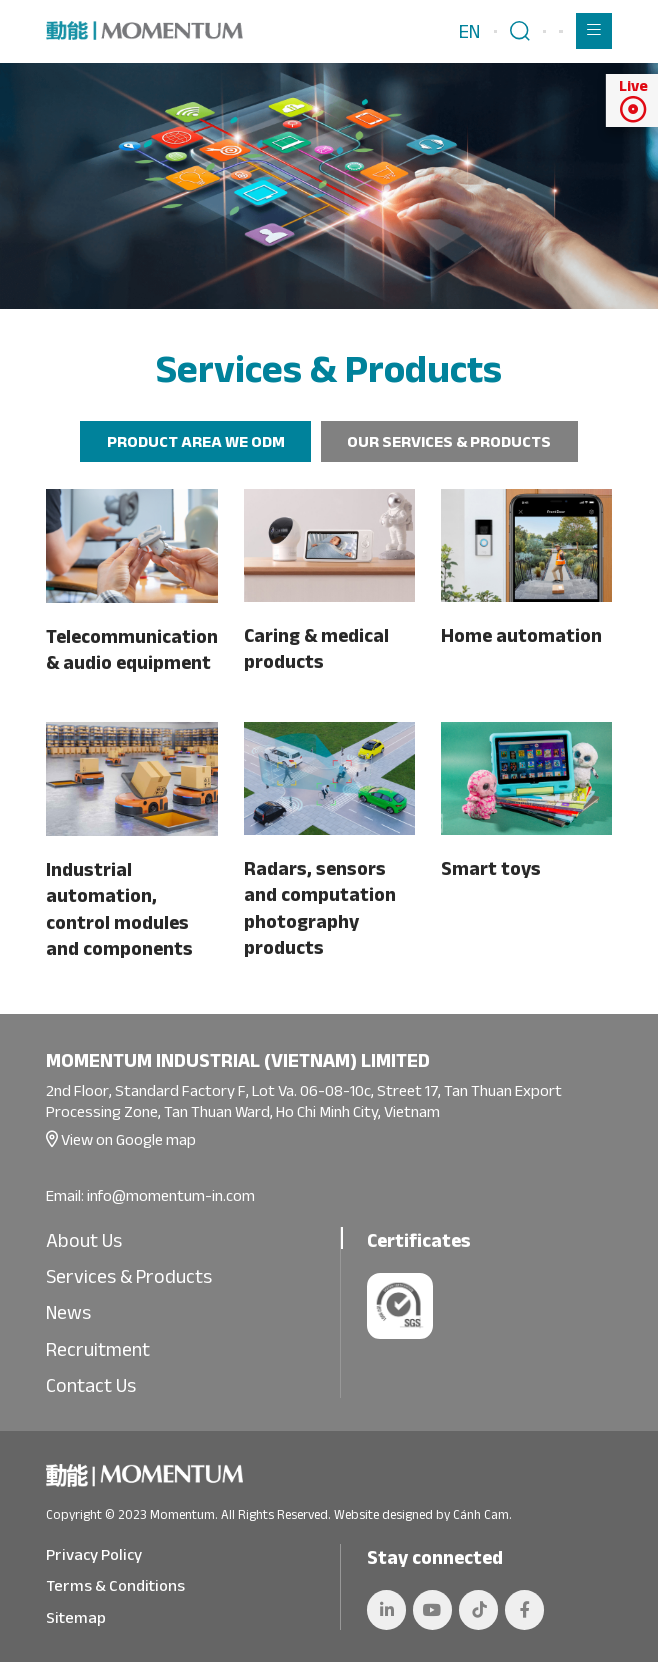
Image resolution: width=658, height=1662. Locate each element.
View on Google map (127, 1139)
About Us (84, 1240)
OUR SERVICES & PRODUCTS (449, 441)
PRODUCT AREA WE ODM (196, 441)
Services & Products (129, 1276)
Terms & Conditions (115, 1585)
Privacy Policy (94, 1554)
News (68, 1312)
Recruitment (98, 1349)
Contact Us (91, 1385)
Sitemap (76, 1617)
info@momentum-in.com (171, 1195)
